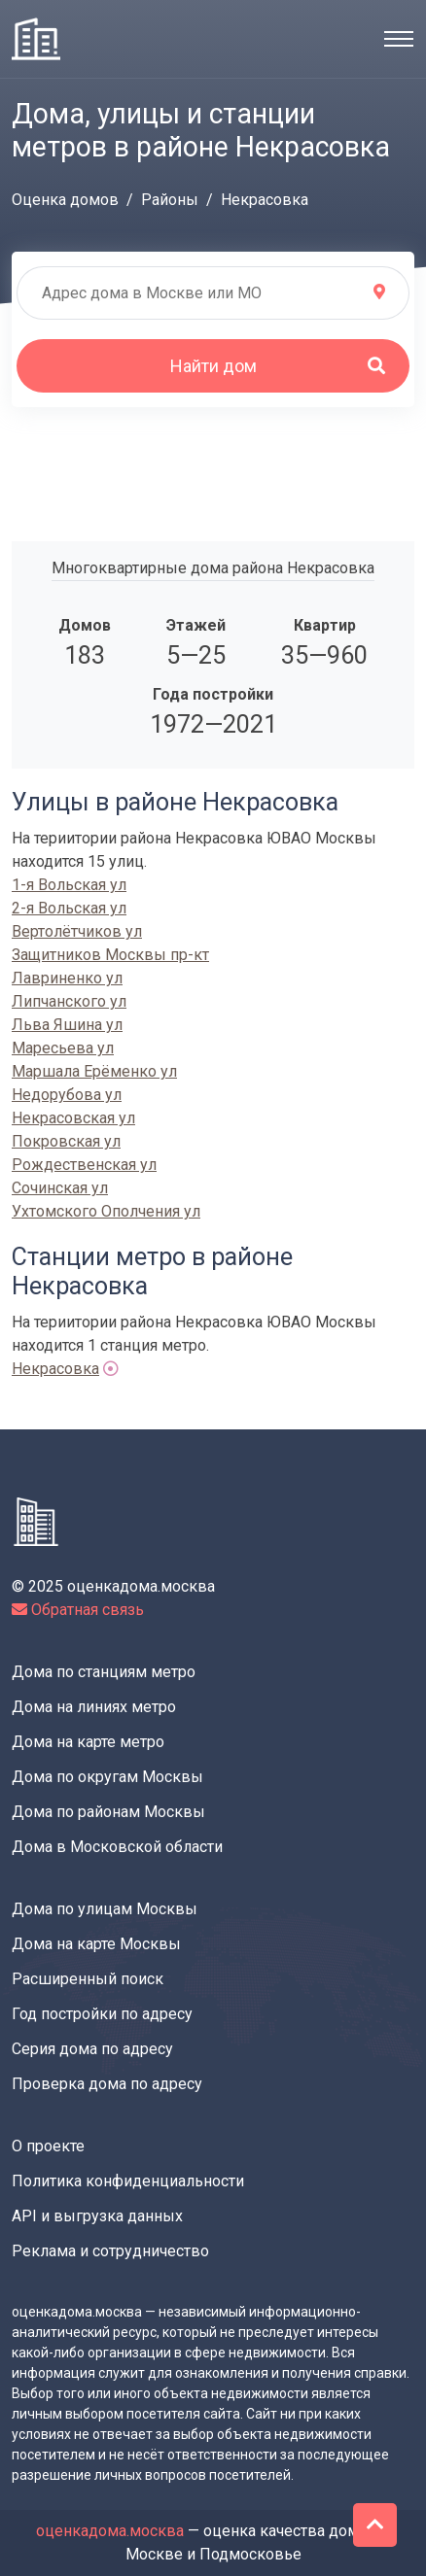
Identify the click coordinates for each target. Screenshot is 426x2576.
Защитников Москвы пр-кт (110, 954)
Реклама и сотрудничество (110, 2251)
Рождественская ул (84, 1164)
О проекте (48, 2146)
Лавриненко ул (67, 978)
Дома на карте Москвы (96, 1944)
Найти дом (278, 366)
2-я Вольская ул (69, 908)
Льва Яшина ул (67, 1024)
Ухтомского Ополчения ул (106, 1211)
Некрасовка (55, 1368)
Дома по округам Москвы (107, 1777)
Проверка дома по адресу (107, 2084)
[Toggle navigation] (398, 38)
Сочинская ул (60, 1188)
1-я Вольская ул (69, 885)
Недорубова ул (67, 1094)
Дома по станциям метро (103, 1672)
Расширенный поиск (87, 1979)
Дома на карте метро (88, 1742)
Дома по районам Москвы (108, 1812)
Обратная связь (78, 1609)
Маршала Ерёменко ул (94, 1071)
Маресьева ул (63, 1048)
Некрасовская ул (73, 1118)
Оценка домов (65, 199)
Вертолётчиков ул (77, 931)
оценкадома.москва (110, 2531)
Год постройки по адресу (102, 2014)
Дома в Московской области (117, 1847)
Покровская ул (66, 1141)
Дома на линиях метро (94, 1707)
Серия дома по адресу (92, 2049)
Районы (169, 199)
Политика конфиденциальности (128, 2181)
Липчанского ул (69, 1001)
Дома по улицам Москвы (104, 1909)
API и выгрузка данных (97, 2216)
